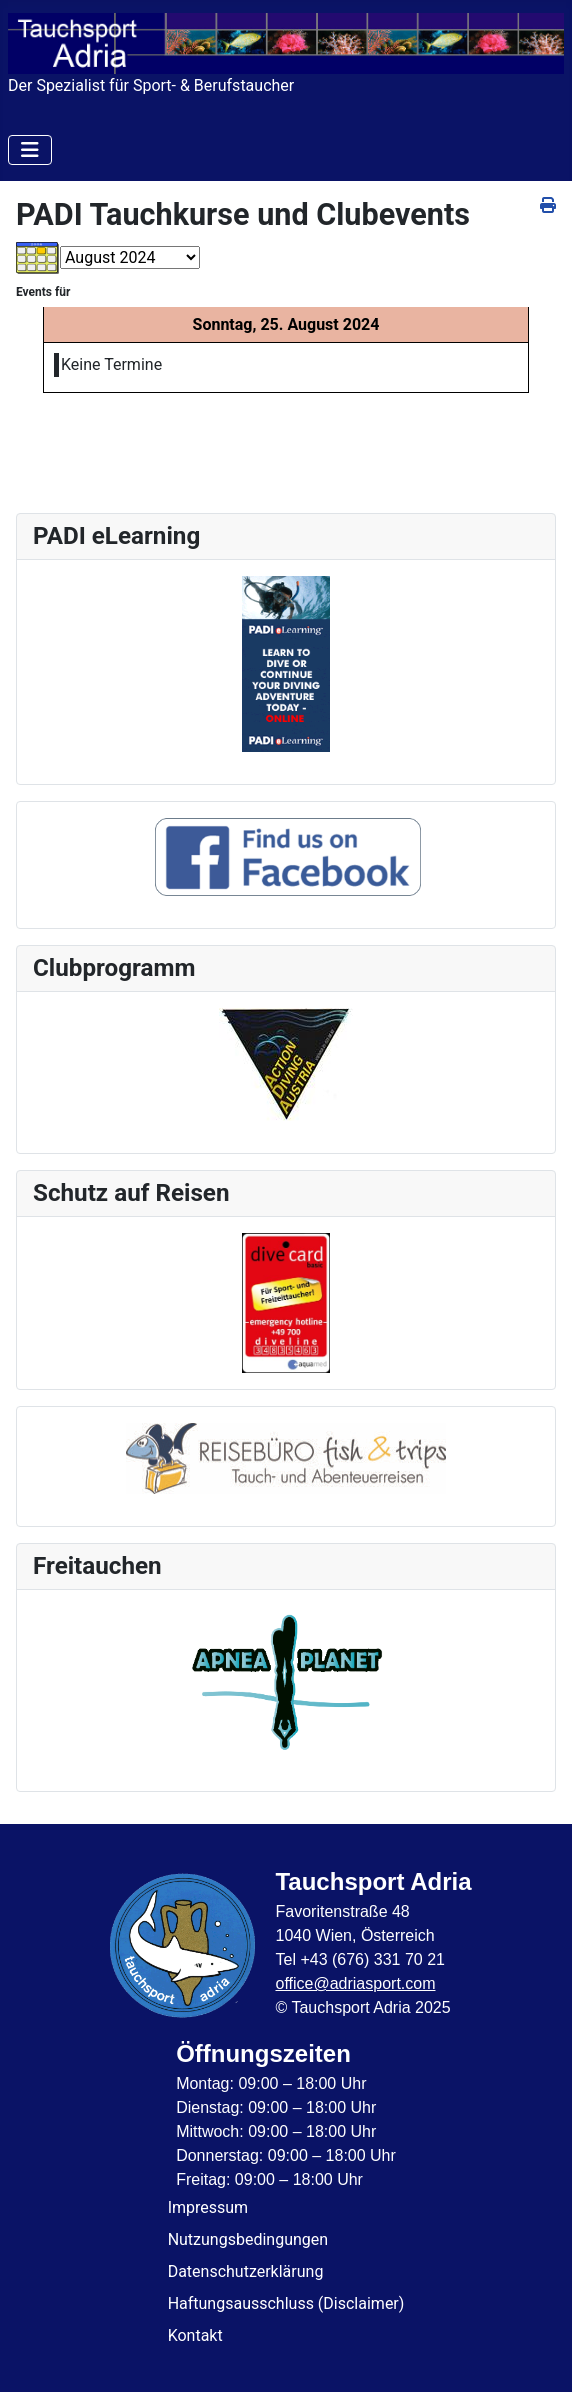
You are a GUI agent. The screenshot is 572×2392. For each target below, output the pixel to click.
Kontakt (195, 2335)
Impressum (208, 2207)
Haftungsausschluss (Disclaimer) (286, 2303)
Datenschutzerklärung (246, 2271)
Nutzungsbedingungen (248, 2239)
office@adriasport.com (355, 1983)
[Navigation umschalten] (30, 150)
